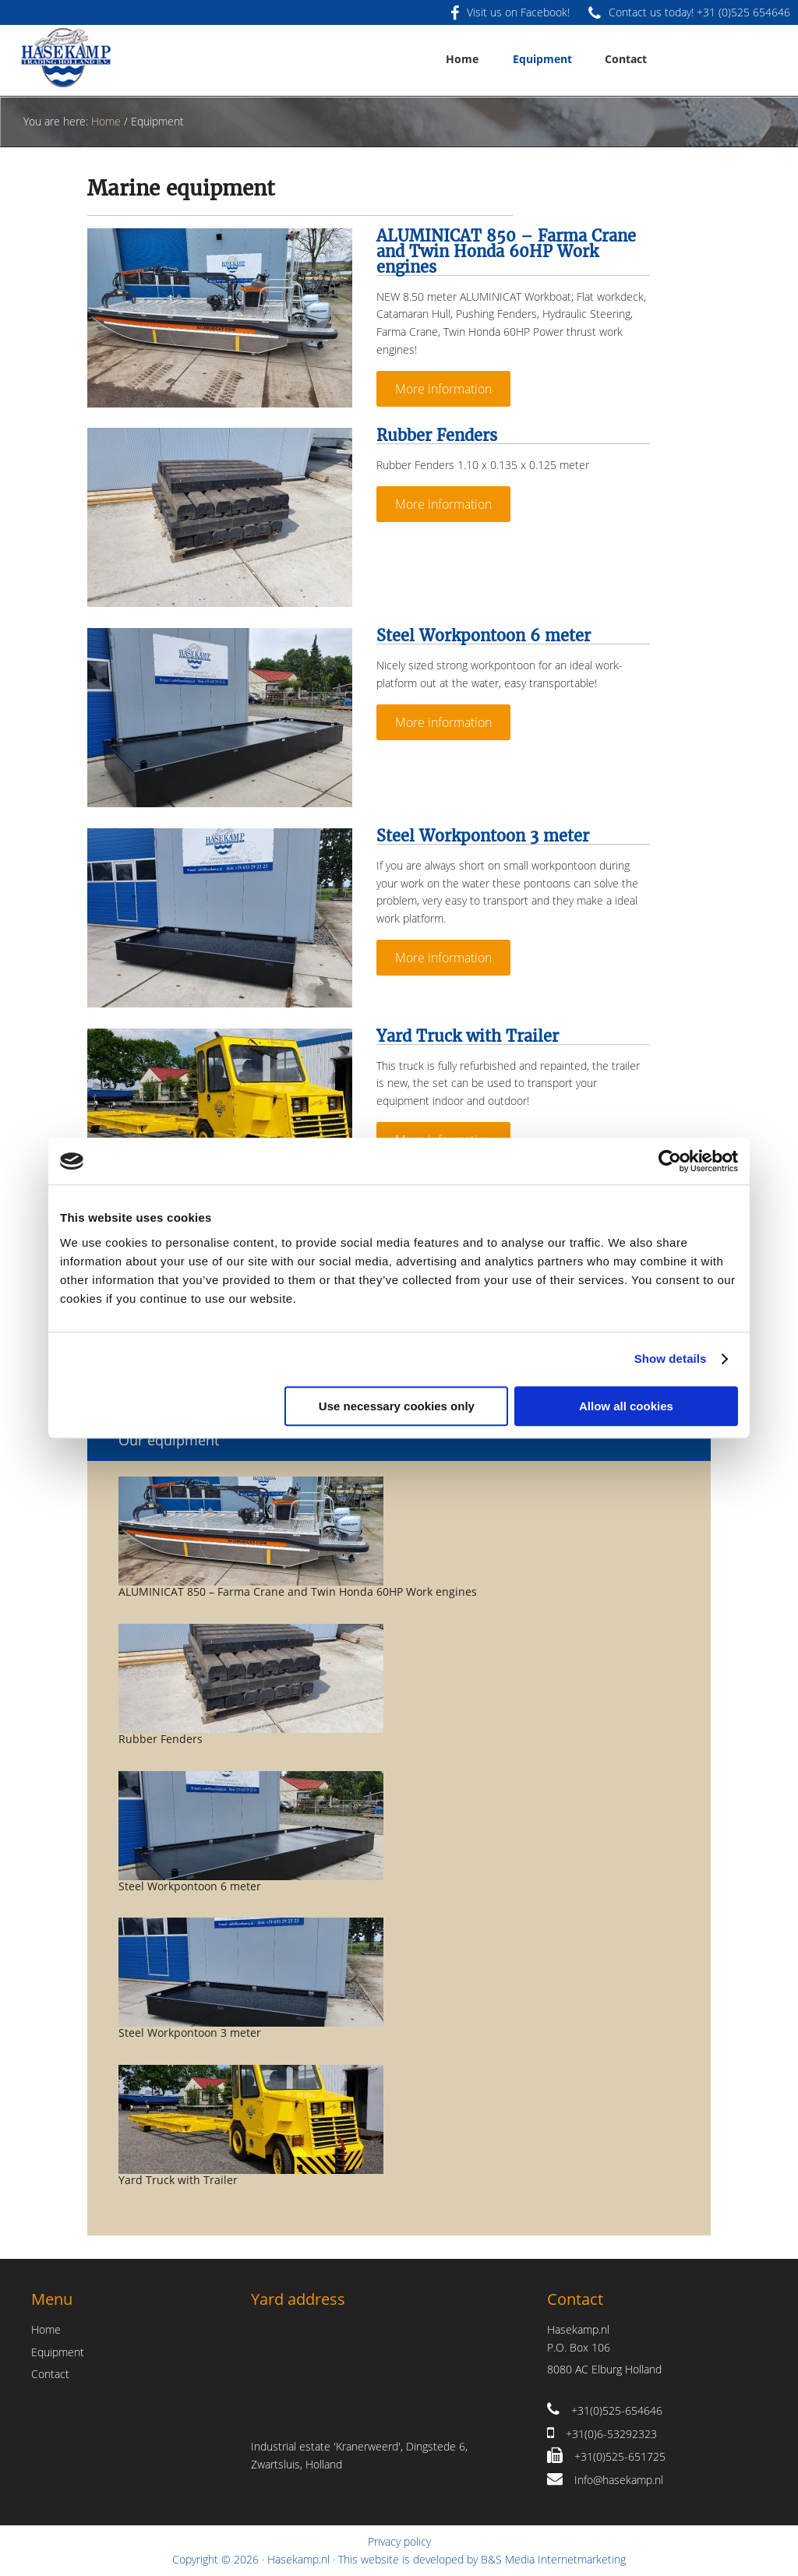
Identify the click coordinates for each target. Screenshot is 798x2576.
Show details (670, 1358)
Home (46, 2329)
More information (443, 388)
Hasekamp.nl (298, 2559)
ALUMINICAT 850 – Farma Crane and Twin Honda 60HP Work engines (506, 251)
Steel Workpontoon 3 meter (482, 835)
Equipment (57, 2352)
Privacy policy (399, 2541)
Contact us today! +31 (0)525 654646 (689, 12)
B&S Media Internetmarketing (553, 2559)
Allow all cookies (626, 1406)
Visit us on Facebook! (510, 12)
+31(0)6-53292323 (611, 2433)
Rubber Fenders (436, 435)
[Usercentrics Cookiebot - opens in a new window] (670, 1161)
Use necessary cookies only (397, 1406)
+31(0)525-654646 (616, 2410)
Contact (50, 2373)
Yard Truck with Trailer (467, 1036)
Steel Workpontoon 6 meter (483, 635)
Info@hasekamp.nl (618, 2479)
